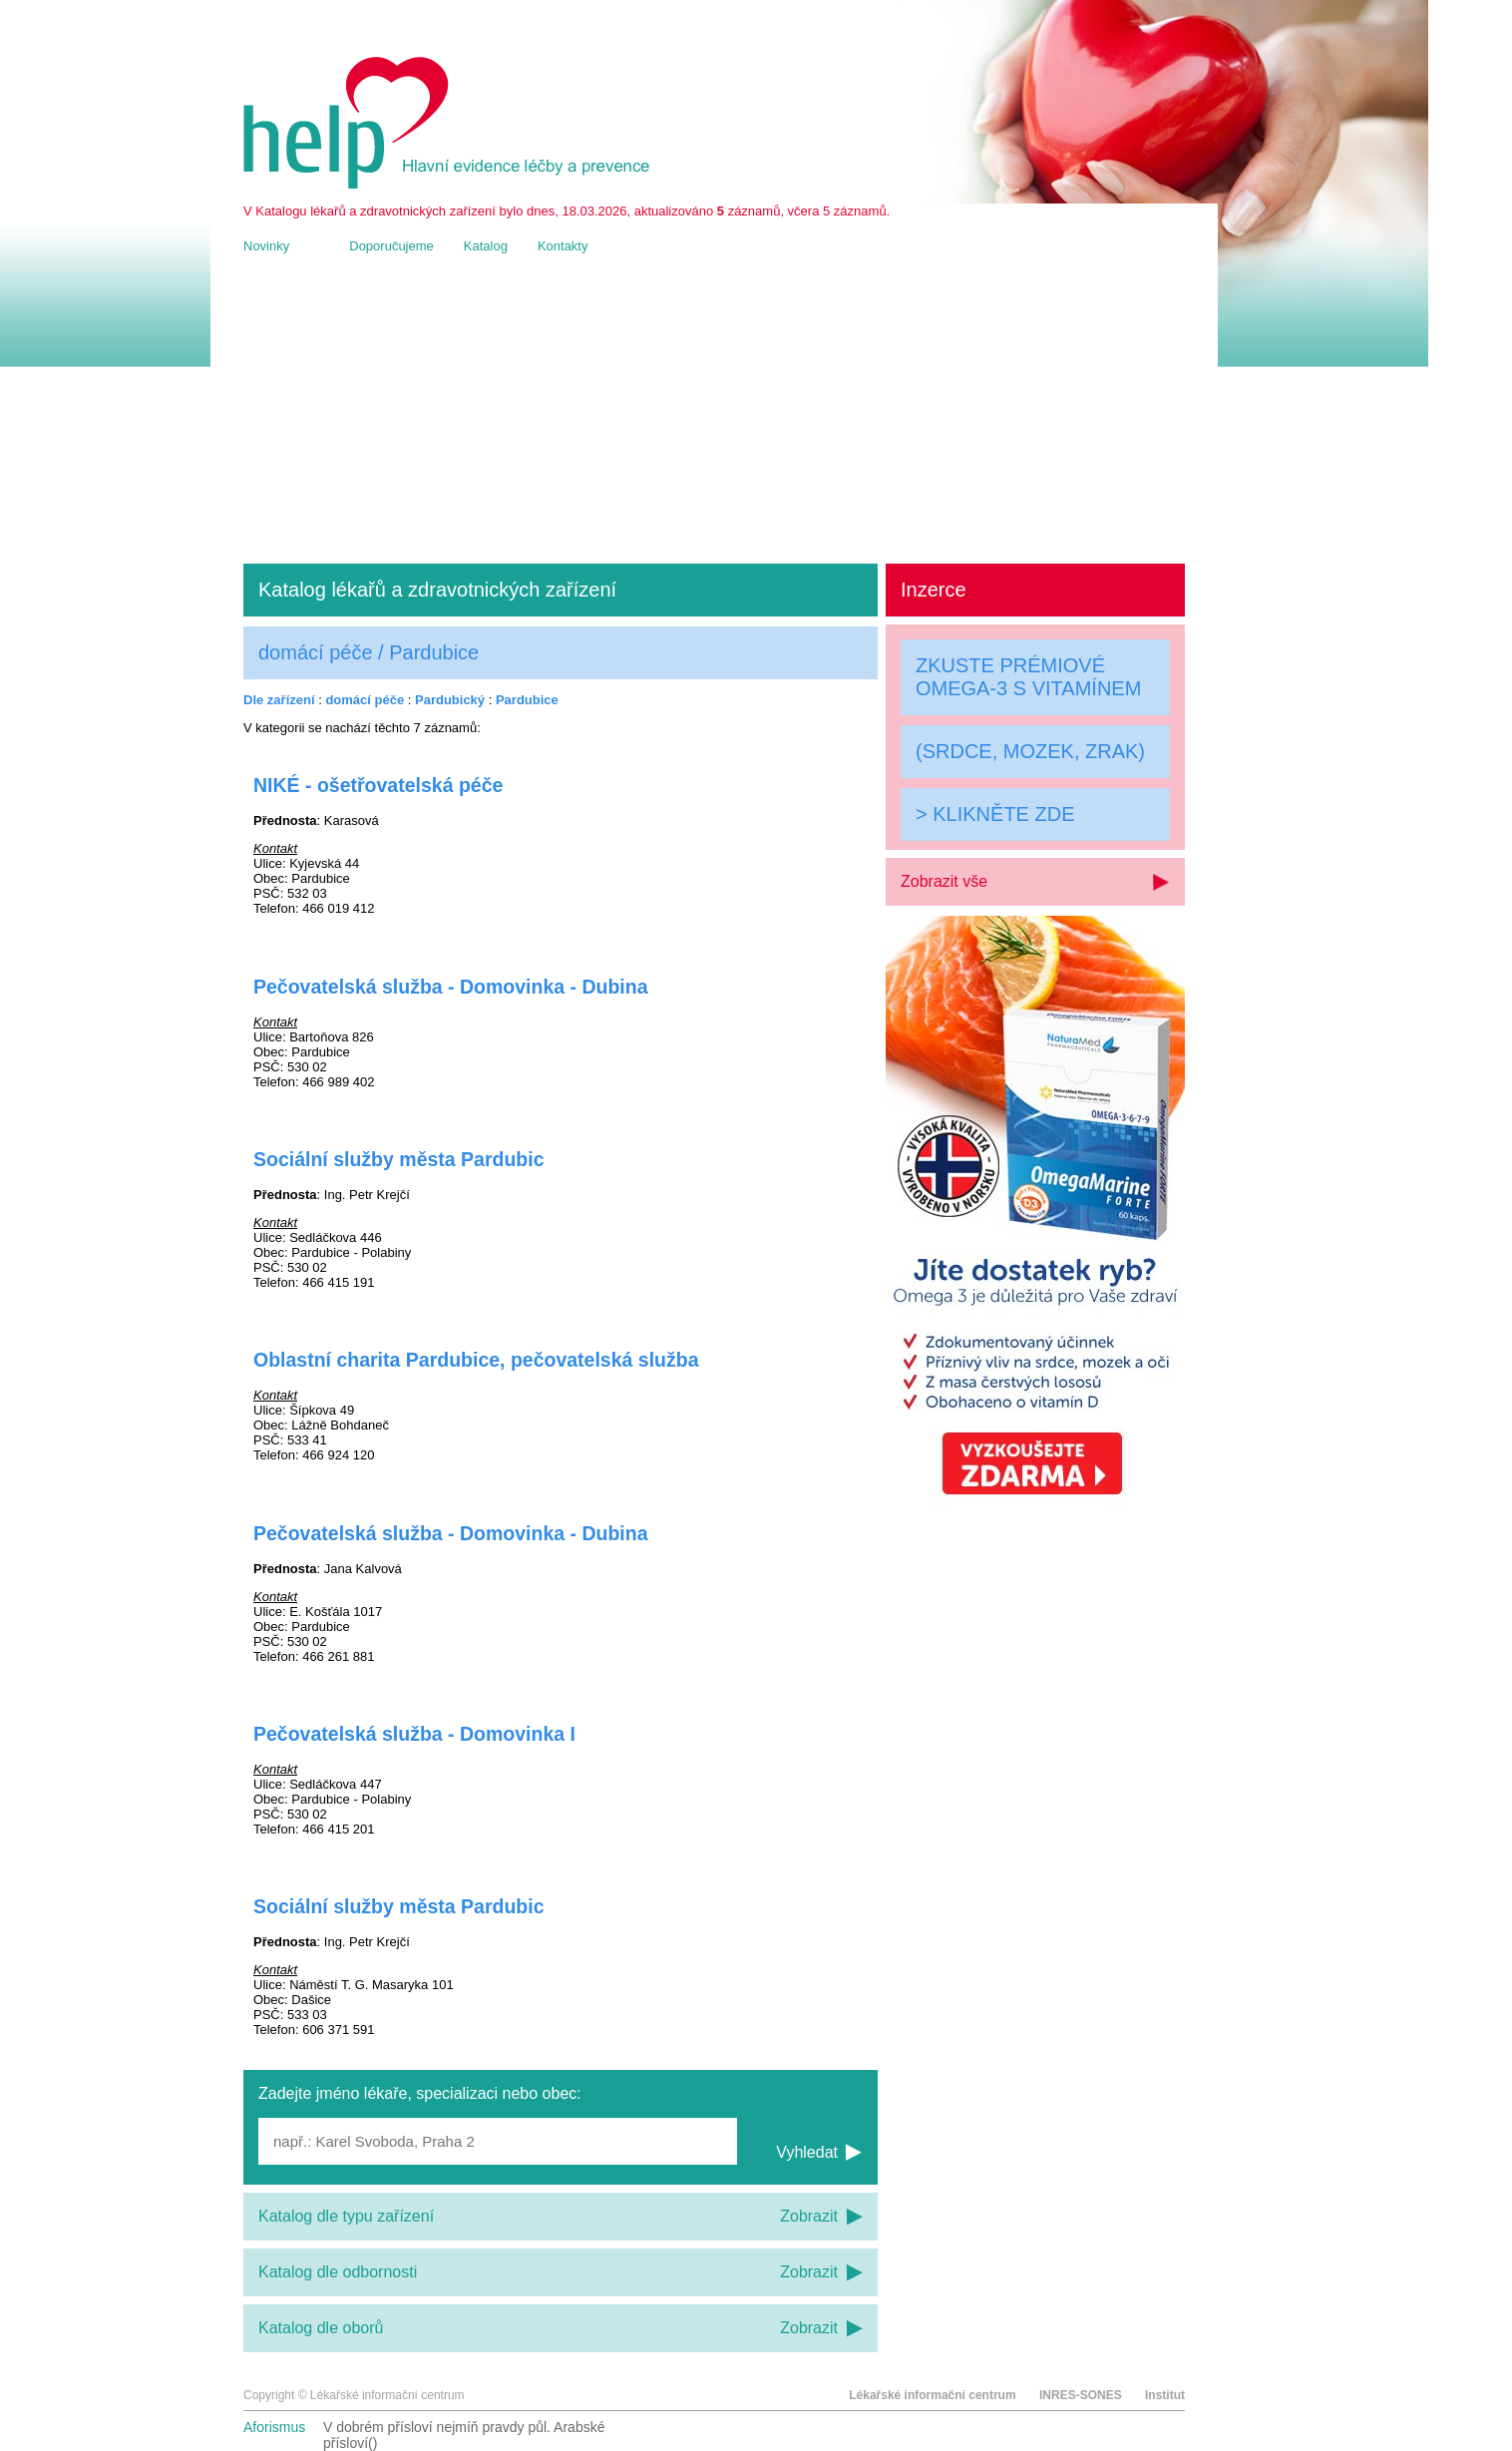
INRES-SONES (1080, 2395)
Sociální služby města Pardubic (399, 1159)
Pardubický (450, 699)
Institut (1165, 2395)
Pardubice (527, 699)
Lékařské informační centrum (932, 2395)
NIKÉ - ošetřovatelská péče (378, 785)
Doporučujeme (391, 245)
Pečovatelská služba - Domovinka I (414, 1734)
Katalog (486, 245)
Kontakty (563, 245)
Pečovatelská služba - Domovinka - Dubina (450, 987)
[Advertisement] (714, 409)
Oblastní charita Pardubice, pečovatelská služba (476, 1360)
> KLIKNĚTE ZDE (995, 814)
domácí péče (364, 699)
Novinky (266, 245)
